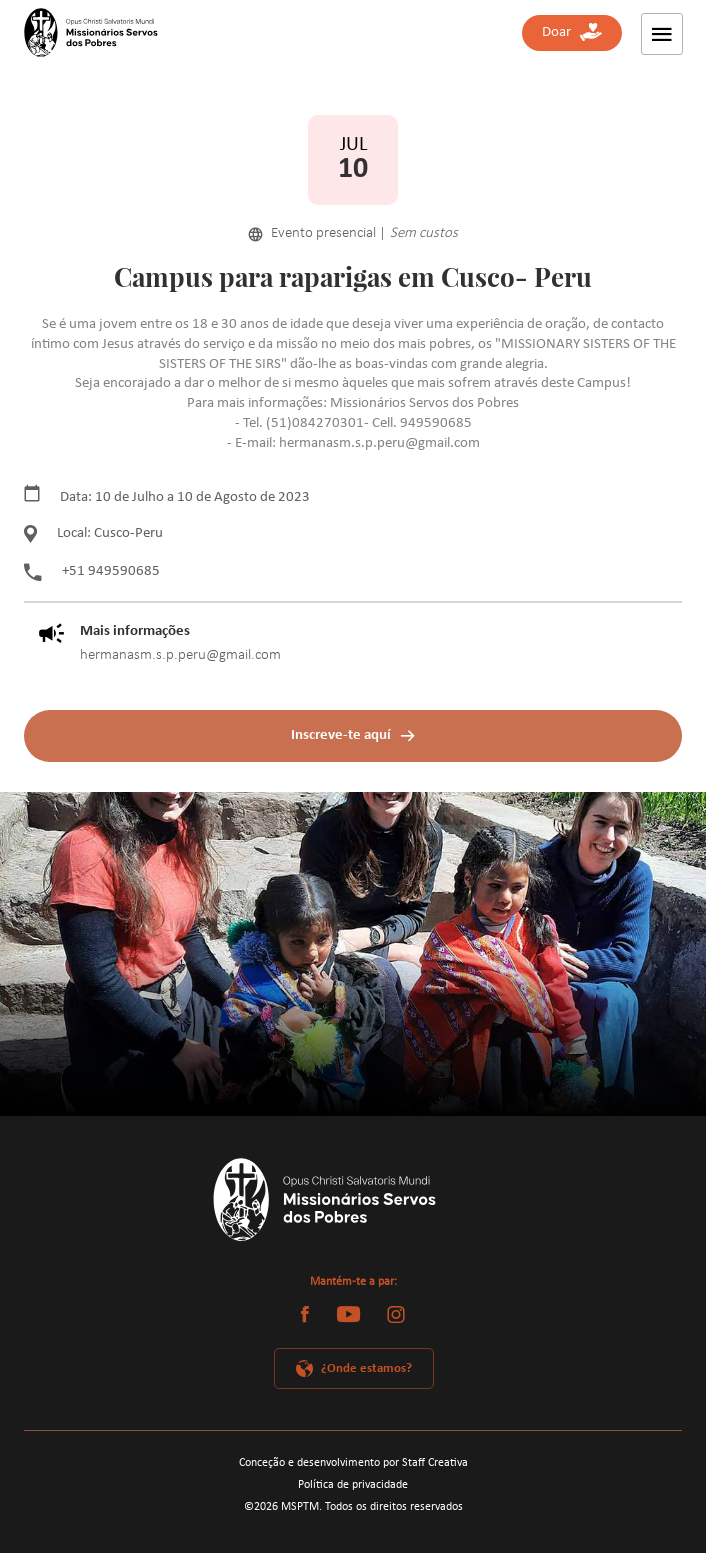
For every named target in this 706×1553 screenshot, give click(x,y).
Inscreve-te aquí (341, 735)
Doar (572, 32)
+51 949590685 (92, 572)
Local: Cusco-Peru (93, 534)
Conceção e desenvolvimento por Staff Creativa (353, 1463)
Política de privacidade (353, 1485)
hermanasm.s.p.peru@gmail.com (180, 655)
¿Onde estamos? (366, 1368)
